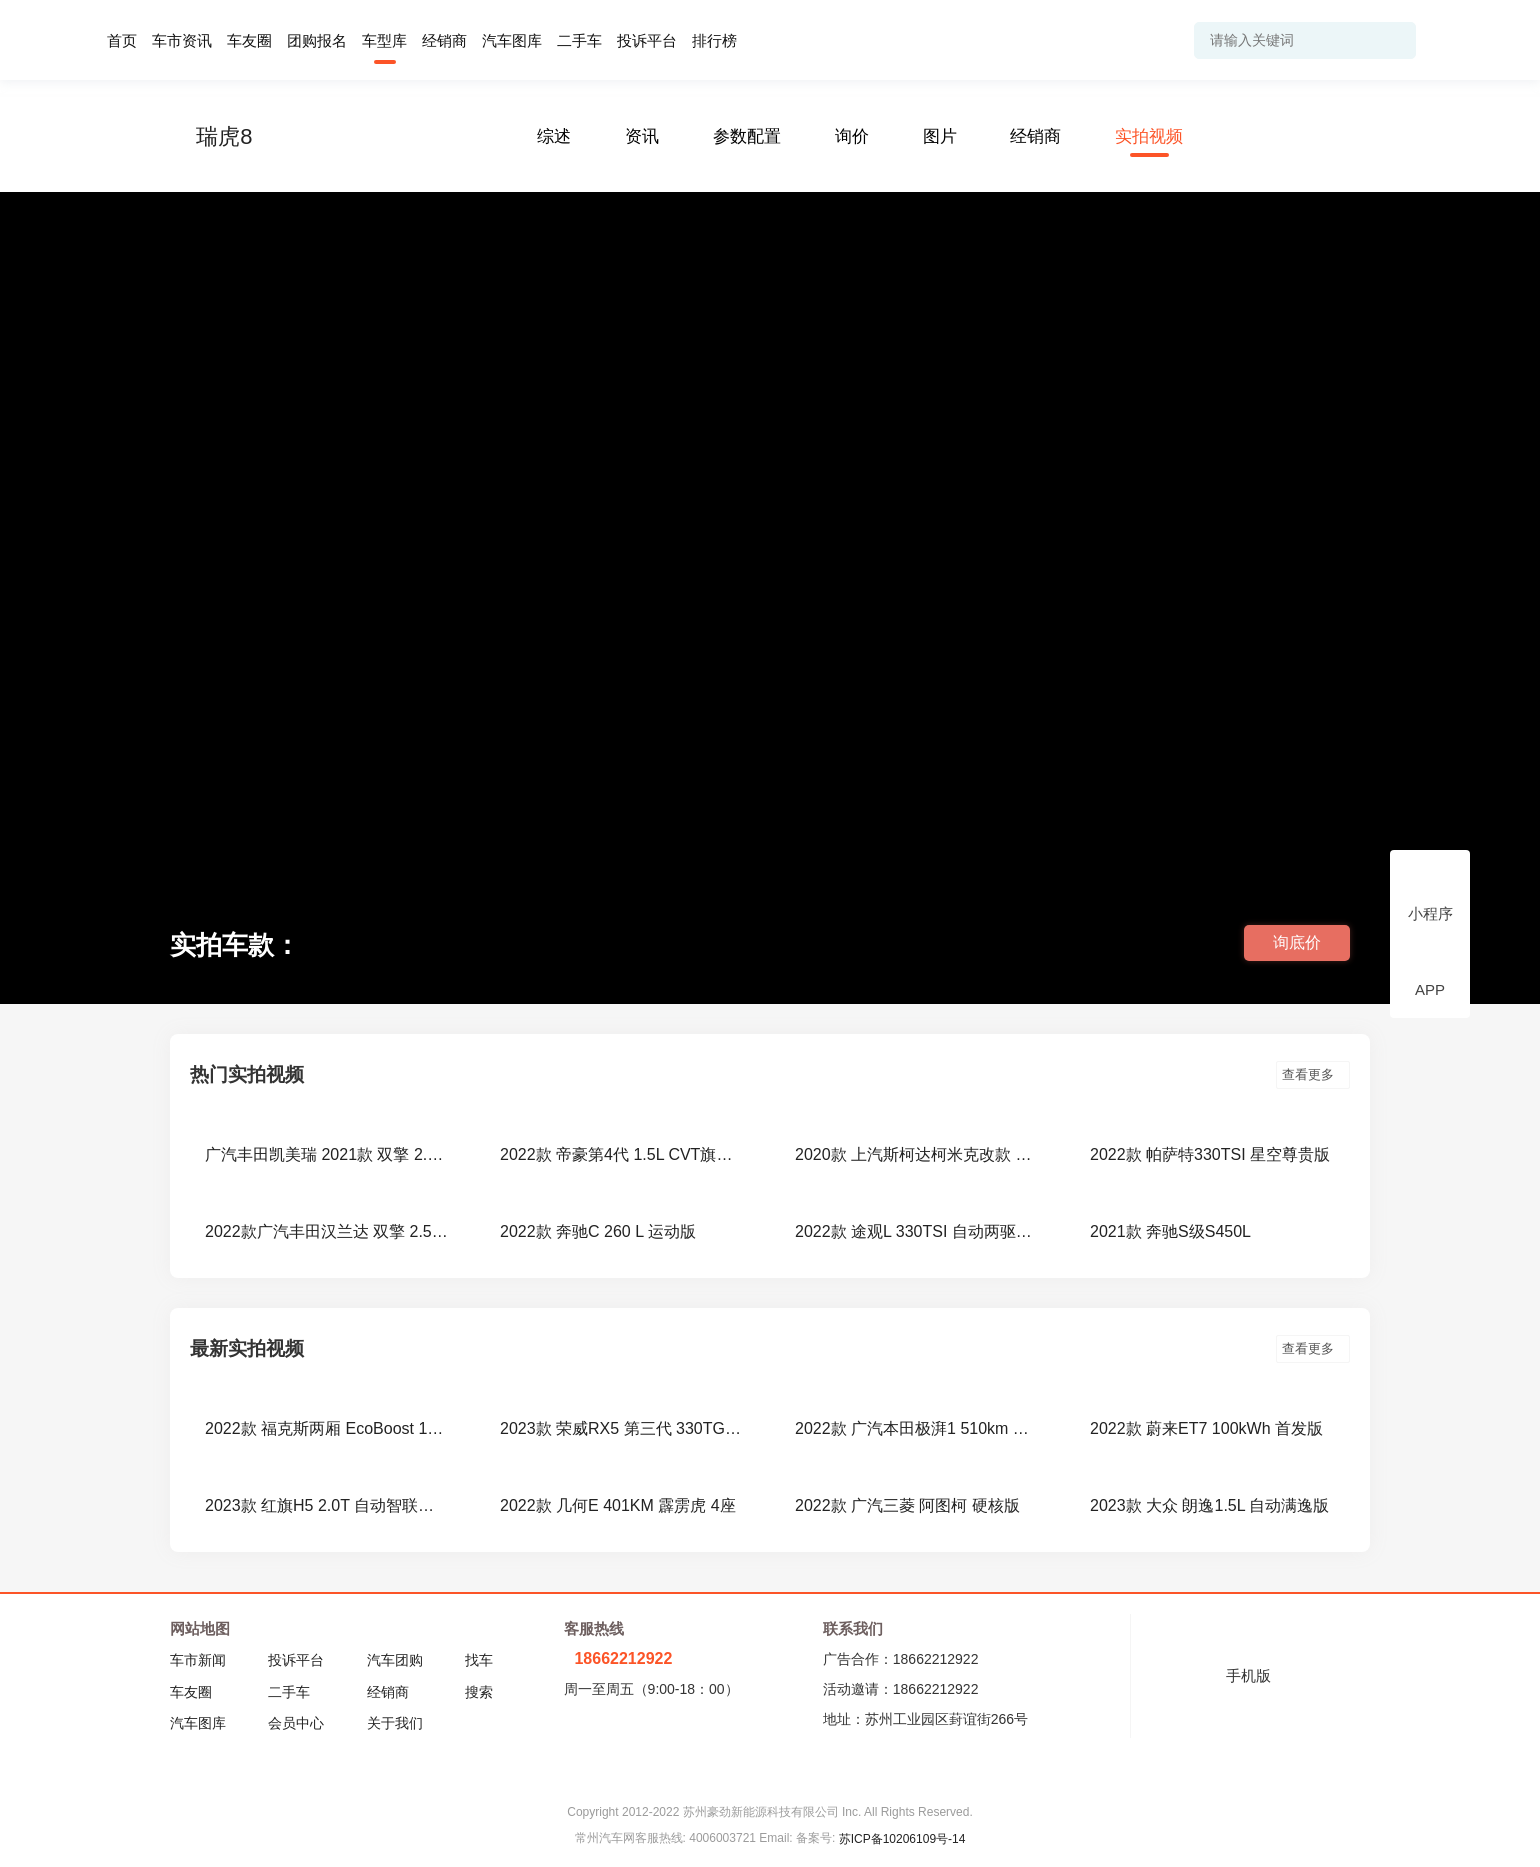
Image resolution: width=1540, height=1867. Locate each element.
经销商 (444, 40)
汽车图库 (512, 40)
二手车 (579, 40)
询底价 (1297, 942)
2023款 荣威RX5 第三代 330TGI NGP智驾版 (622, 1428)
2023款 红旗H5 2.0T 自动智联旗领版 (327, 1505)
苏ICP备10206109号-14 (902, 1839)
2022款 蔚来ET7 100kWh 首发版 (1206, 1428)
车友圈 (249, 40)
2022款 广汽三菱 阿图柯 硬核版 (907, 1505)
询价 (852, 136)
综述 (554, 136)
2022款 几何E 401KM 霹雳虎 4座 (618, 1505)
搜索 (479, 1692)
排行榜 (714, 40)
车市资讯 (182, 40)
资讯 (642, 136)
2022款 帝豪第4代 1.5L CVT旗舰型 (622, 1154)
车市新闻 (198, 1660)
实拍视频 (1149, 136)
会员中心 (296, 1723)
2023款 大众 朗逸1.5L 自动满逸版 (1209, 1505)
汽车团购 (395, 1660)
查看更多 (1313, 1074)
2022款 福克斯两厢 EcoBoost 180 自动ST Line (327, 1428)
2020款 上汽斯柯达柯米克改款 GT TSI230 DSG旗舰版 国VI (917, 1154)
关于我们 (395, 1723)
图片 (940, 136)
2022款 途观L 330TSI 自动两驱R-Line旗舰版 (917, 1231)
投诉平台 (647, 40)
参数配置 (747, 136)
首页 (122, 40)
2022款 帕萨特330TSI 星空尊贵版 (1210, 1154)
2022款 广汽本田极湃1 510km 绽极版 (917, 1428)
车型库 (384, 40)
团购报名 (317, 40)
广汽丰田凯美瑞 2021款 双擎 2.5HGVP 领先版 (327, 1154)
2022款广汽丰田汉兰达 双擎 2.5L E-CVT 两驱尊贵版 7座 (327, 1231)
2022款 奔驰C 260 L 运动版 (598, 1231)
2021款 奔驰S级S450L (1170, 1231)
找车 (479, 1660)
